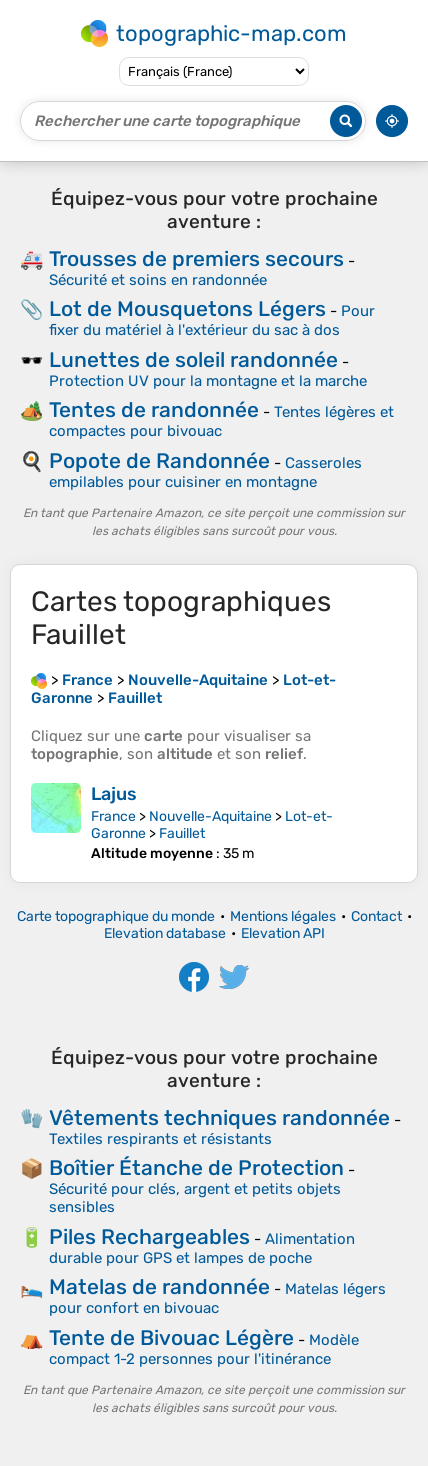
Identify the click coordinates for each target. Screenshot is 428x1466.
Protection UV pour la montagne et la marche (208, 381)
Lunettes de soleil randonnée (193, 359)
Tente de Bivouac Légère (171, 1337)
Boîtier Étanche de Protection (196, 1167)
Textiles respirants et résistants (160, 1139)
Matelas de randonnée (159, 1286)
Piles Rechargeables (149, 1236)
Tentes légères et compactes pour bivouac (221, 421)
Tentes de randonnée (154, 409)
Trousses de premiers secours (196, 258)
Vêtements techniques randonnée (219, 1117)
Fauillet (182, 833)
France (113, 816)
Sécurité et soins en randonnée (158, 280)
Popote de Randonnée (159, 460)
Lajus (114, 794)
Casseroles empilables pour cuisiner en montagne (205, 472)
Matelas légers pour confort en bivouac (217, 1298)
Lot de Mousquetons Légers (187, 308)
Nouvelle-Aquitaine (210, 816)
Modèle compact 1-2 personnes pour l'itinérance (204, 1349)
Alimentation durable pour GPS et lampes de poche (202, 1248)
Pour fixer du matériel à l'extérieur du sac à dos (212, 320)
